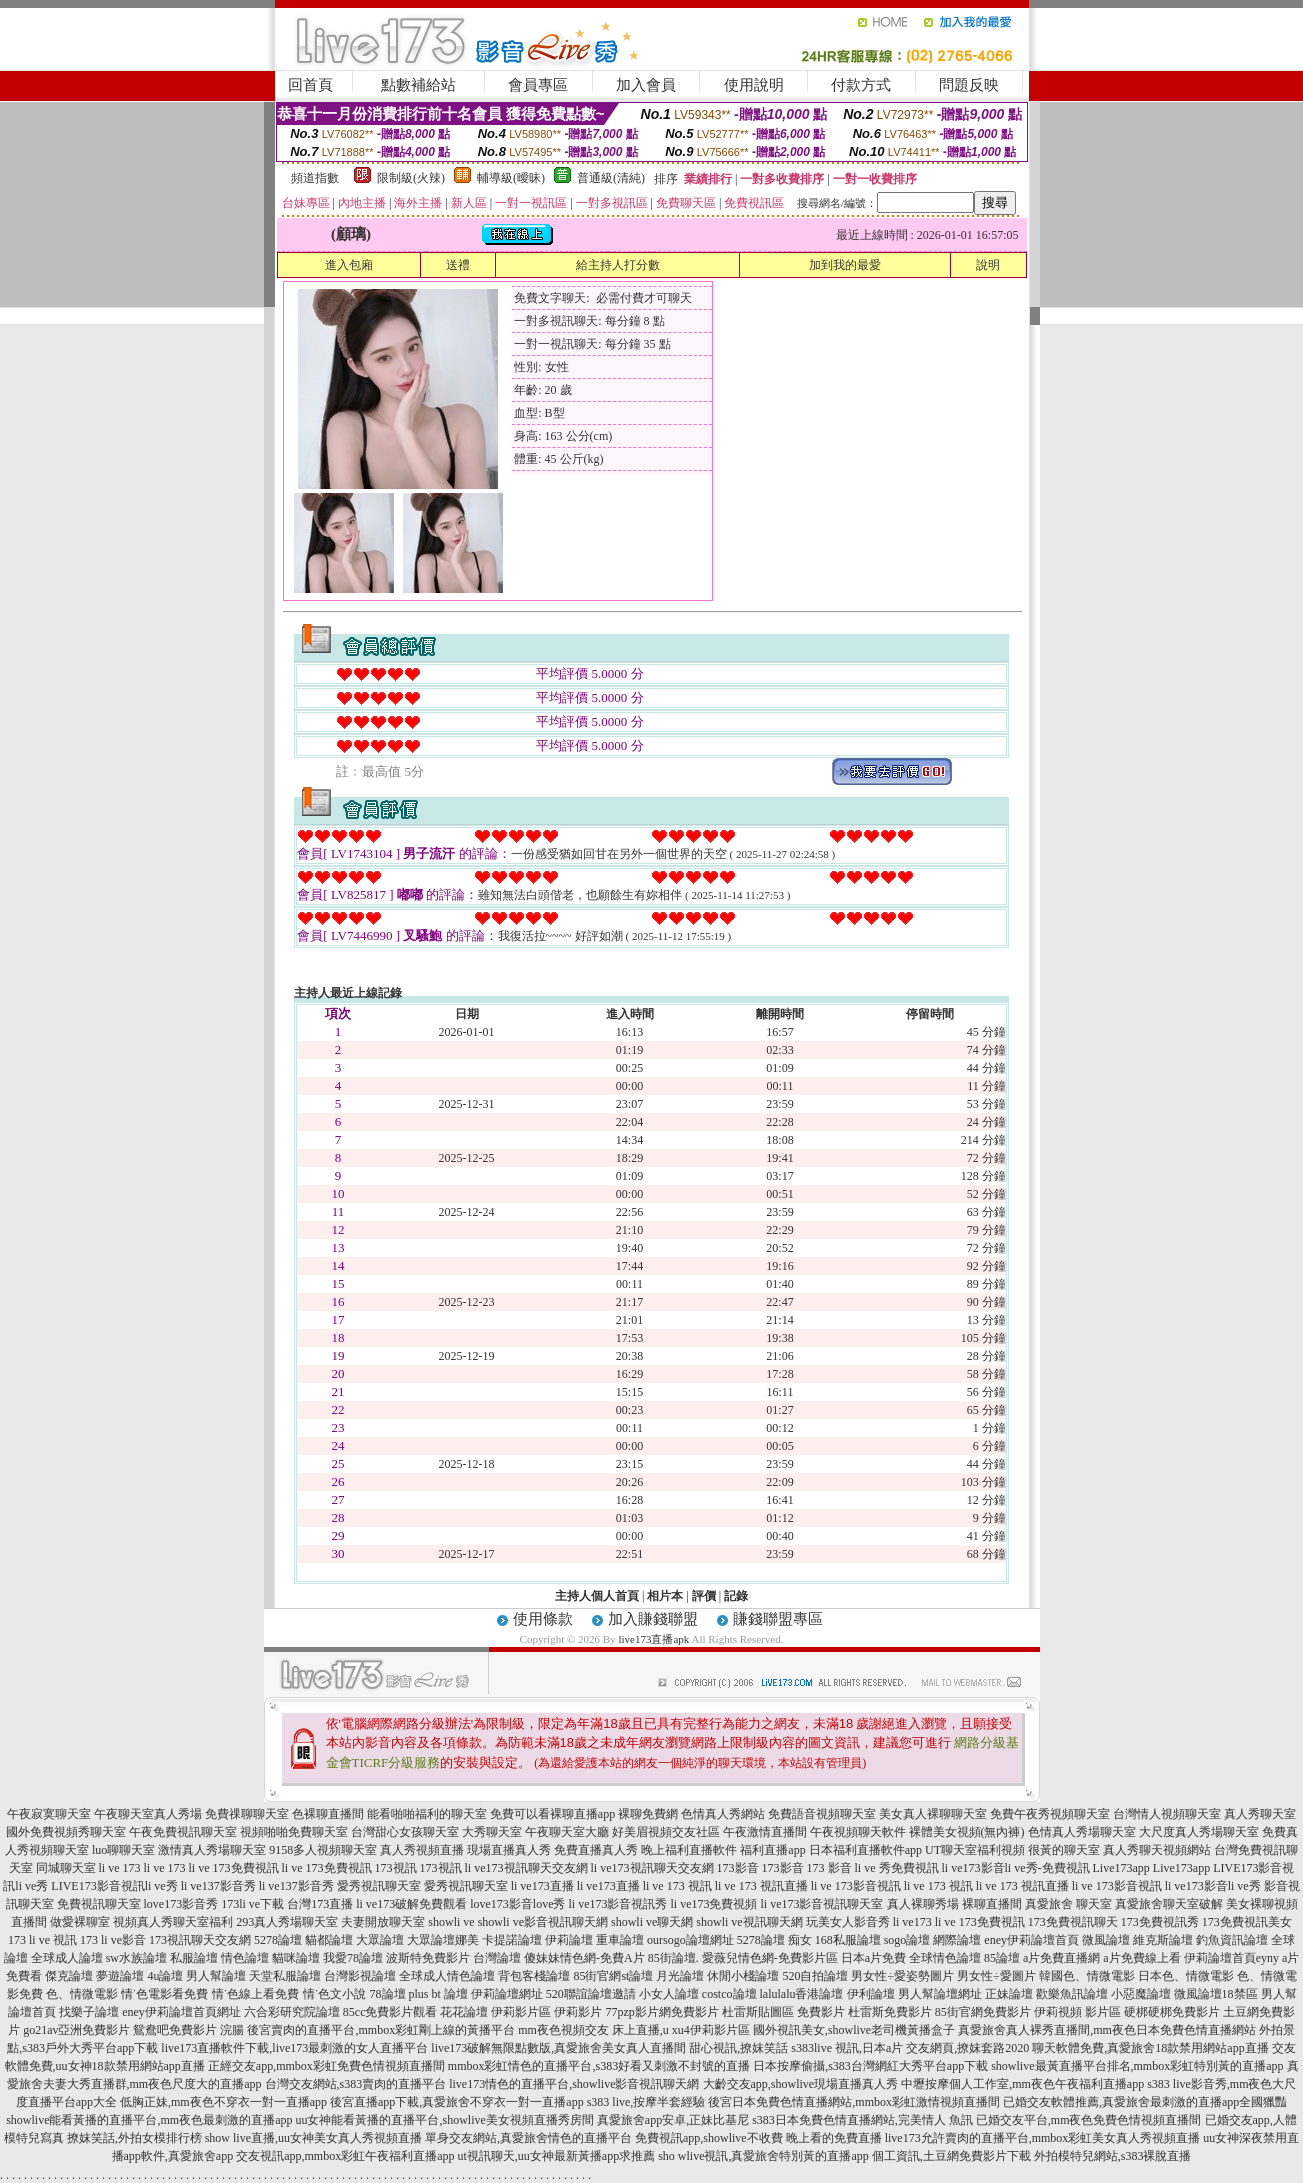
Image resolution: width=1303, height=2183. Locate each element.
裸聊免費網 (648, 1814)
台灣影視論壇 (360, 1976)
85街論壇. (673, 1958)
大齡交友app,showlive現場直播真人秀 (801, 2084)
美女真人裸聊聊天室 (933, 1814)
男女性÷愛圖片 (996, 1976)
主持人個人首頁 (597, 1596)
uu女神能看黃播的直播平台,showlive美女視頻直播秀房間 (444, 2120)
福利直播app (772, 1850)
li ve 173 (120, 1868)
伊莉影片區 (521, 2012)
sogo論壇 (907, 1940)
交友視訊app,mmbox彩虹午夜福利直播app (345, 2156)
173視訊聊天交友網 (200, 1940)
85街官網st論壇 (613, 1976)
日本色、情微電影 (1186, 1976)
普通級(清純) (611, 178)
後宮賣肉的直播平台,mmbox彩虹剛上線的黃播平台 (381, 2030)
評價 (704, 1596)
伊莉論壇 (569, 1940)
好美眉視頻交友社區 (666, 1832)
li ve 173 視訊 (677, 1886)
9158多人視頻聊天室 (323, 1850)
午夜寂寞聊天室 (49, 1814)
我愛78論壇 (353, 1958)
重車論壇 (620, 1940)
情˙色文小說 (335, 1994)
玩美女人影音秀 (848, 1922)
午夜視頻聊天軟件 (858, 1832)
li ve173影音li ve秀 (1213, 1886)
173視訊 (396, 1868)
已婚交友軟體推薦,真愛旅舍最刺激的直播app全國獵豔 (1145, 2102)
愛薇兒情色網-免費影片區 (770, 1958)
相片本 (665, 1596)
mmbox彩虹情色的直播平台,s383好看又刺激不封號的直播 (599, 2066)
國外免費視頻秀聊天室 (66, 1832)
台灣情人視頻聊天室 (1167, 1814)
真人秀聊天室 (1260, 1814)
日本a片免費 (873, 1958)
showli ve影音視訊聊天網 (543, 1922)
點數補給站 (418, 85)
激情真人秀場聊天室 (212, 1850)
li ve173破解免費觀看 (411, 1904)
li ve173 (912, 1922)
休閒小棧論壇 (743, 1976)
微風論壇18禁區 (1216, 1994)
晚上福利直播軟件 (689, 1850)
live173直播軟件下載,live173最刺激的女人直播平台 (294, 2048)
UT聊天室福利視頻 (975, 1850)
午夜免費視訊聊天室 (183, 1832)
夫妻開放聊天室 (383, 1922)
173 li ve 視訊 (42, 1940)
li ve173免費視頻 (714, 1904)
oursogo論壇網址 (690, 1940)
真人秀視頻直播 (422, 1850)
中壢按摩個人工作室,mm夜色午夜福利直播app (1022, 2084)
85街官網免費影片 (983, 2012)
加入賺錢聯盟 (653, 1619)
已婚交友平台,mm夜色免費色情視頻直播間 (1089, 2120)
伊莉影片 (578, 2012)
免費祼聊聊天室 (247, 1814)
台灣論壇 (497, 1958)
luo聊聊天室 (123, 1850)
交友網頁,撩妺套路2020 (967, 2048)
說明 (988, 265)
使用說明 (754, 85)
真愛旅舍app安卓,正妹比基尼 (673, 2120)
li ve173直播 (542, 1886)
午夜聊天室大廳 (567, 1832)
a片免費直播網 (1061, 1958)
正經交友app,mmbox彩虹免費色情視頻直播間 (326, 2066)
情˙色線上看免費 (256, 1994)
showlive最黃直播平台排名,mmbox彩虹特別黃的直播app (1137, 2066)
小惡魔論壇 (1141, 1994)
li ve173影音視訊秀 (618, 1904)
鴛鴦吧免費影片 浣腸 (188, 2030)
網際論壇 (957, 1940)
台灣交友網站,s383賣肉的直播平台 (356, 2084)
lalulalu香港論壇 (802, 1994)
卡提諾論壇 (512, 1940)
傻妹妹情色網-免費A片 (584, 1958)
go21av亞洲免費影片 (76, 2030)
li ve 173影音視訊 (856, 1886)
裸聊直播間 (992, 1904)
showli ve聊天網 (652, 1922)
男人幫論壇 (216, 1976)
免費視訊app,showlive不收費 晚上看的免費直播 (758, 2138)
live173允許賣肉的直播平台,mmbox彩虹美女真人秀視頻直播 (1043, 2138)
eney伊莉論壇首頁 (1031, 1940)
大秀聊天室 (492, 1832)
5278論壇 (278, 1940)
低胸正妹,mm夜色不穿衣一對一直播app (223, 2102)
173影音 (738, 1868)
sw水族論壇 (136, 1958)
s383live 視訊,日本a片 (847, 2048)
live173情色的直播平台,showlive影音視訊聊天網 (574, 2084)
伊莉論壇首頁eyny (1231, 1958)
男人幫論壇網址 (940, 1994)
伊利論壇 (871, 1994)
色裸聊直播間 (328, 1814)
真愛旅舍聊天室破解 (1169, 1904)
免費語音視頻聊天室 (822, 1814)
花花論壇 (464, 2012)
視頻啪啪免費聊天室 (294, 1832)
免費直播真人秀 (596, 1850)
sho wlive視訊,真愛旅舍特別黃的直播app (763, 2156)
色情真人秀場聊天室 (1082, 1832)
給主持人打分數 (618, 265)
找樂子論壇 (89, 2012)
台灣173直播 (320, 1904)
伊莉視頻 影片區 (1077, 2012)
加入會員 (646, 85)
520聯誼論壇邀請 (591, 1994)
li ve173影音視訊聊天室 (822, 1904)
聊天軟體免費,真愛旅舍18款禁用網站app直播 (1150, 2048)
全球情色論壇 (945, 1958)
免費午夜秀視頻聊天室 (1050, 1814)
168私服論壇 (848, 1940)
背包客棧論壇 (534, 1976)
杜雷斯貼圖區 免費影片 (783, 2012)
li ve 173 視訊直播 (761, 1886)
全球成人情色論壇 (447, 1976)
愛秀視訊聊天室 (379, 1886)
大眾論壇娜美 (443, 1940)
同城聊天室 (66, 1868)
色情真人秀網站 (723, 1814)
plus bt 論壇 (438, 1994)
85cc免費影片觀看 (390, 2012)
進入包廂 (349, 265)
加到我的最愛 (845, 265)
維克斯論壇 (1163, 1940)
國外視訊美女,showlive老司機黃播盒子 (854, 2030)
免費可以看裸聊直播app (552, 1814)
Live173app (1121, 1868)
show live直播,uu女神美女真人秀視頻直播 (313, 2138)
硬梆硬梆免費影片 (1172, 2012)
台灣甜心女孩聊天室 (405, 1832)
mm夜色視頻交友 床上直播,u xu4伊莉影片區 (634, 2030)
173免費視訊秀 (1160, 1922)
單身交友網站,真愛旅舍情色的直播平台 (528, 2138)
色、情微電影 (82, 1994)
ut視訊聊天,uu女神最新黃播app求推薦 (556, 2156)
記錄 (736, 1596)
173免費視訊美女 (1247, 1922)
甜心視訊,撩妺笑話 (738, 2048)
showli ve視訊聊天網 (749, 1922)
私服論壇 (194, 1958)
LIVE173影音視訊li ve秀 (114, 1886)
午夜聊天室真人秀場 (148, 1814)
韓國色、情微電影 (1087, 1976)
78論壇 (388, 1994)
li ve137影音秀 (218, 1886)
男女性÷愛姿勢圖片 (902, 1976)
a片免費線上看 (1141, 1958)
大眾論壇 (380, 1940)
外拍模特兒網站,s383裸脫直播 (1113, 2156)
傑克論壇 (69, 1976)
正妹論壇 (1009, 1994)
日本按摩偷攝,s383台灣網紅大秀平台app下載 (870, 2066)
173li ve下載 (252, 1904)
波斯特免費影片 (428, 1958)
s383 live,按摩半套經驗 (646, 2102)
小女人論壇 (669, 1994)
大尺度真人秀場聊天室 (1199, 1832)
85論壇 (1002, 1958)
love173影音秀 (181, 1904)
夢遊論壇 (120, 1976)
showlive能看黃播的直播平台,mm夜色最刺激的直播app (149, 2120)
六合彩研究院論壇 (292, 2012)
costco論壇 (729, 1994)
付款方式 (861, 85)
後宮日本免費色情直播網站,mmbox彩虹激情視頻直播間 (854, 2102)
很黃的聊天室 (1064, 1850)
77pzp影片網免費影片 (661, 2012)
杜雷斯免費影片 (890, 2012)
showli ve (451, 1922)
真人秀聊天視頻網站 (1157, 1850)
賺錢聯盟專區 (778, 1619)
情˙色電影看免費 (165, 1994)
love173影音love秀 (517, 1904)
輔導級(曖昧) (511, 178)
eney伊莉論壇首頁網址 (181, 2012)
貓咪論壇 (296, 1958)
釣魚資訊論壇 (1232, 1940)
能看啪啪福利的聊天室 (427, 1814)
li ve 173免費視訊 (234, 1868)
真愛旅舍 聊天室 (1068, 1904)
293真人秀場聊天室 (287, 1922)
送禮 (458, 265)
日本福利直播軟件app (865, 1850)
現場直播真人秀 (509, 1850)
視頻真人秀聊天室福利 (173, 1922)
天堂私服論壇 (285, 1976)
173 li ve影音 (113, 1940)
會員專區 (538, 85)
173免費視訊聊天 (1073, 1922)
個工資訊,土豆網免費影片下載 (951, 2156)
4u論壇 (165, 1976)
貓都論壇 (329, 1940)
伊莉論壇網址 (507, 1994)
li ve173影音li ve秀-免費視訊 (1016, 1868)
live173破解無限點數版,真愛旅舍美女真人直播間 (558, 2048)
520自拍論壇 (815, 1976)
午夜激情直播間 (765, 1832)
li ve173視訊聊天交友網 (526, 1868)
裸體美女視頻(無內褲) (967, 1832)
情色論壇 (245, 1958)
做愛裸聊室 (80, 1922)
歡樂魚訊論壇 (1072, 1994)
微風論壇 (1106, 1940)
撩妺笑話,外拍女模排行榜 (134, 2138)
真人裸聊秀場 (923, 1904)
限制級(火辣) (411, 178)
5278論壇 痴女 (774, 1940)
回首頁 (310, 85)
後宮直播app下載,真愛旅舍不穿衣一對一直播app (457, 2102)
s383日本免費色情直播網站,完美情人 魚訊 (862, 2120)
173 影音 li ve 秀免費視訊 (873, 1868)
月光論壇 (680, 1976)
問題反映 (969, 85)
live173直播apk (653, 1639)
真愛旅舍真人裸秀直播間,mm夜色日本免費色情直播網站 (1107, 2030)
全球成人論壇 (67, 1958)
